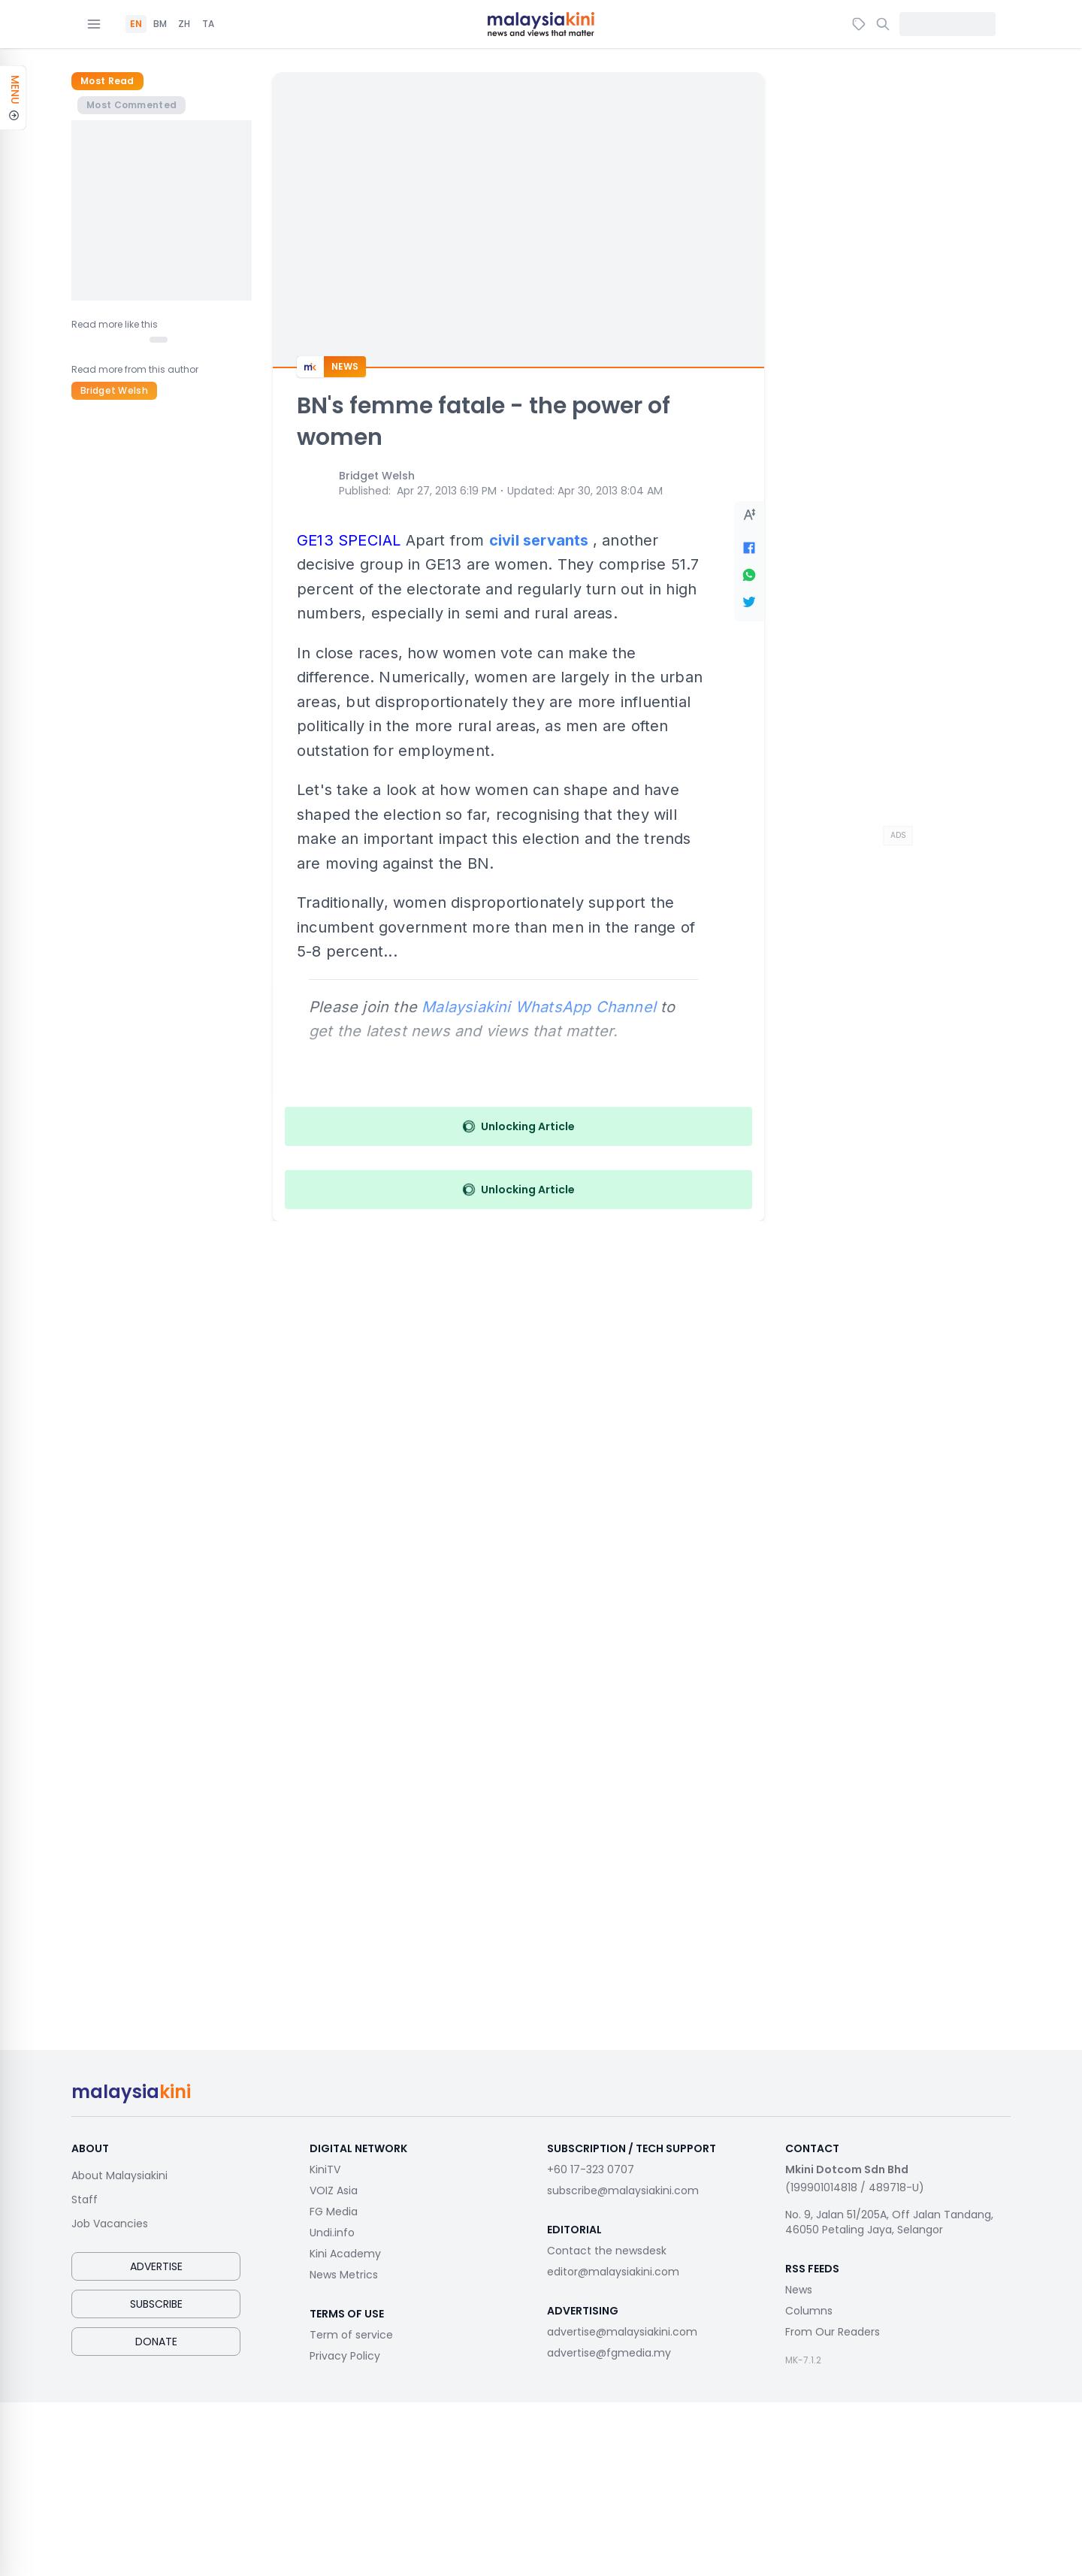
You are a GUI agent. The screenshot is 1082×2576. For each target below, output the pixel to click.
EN (136, 24)
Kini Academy (345, 2253)
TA (208, 24)
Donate (156, 2341)
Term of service (351, 2334)
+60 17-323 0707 (590, 2169)
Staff (84, 2199)
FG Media (334, 2211)
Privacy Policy (345, 2355)
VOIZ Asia (334, 2190)
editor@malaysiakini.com (613, 2271)
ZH (184, 24)
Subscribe (156, 2303)
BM (160, 24)
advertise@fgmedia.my (609, 2352)
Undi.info (332, 2232)
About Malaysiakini (119, 2175)
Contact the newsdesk (606, 2250)
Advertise (156, 2266)
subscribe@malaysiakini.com (623, 2190)
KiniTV (325, 2169)
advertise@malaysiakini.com (622, 2331)
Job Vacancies (109, 2223)
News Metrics (344, 2274)
